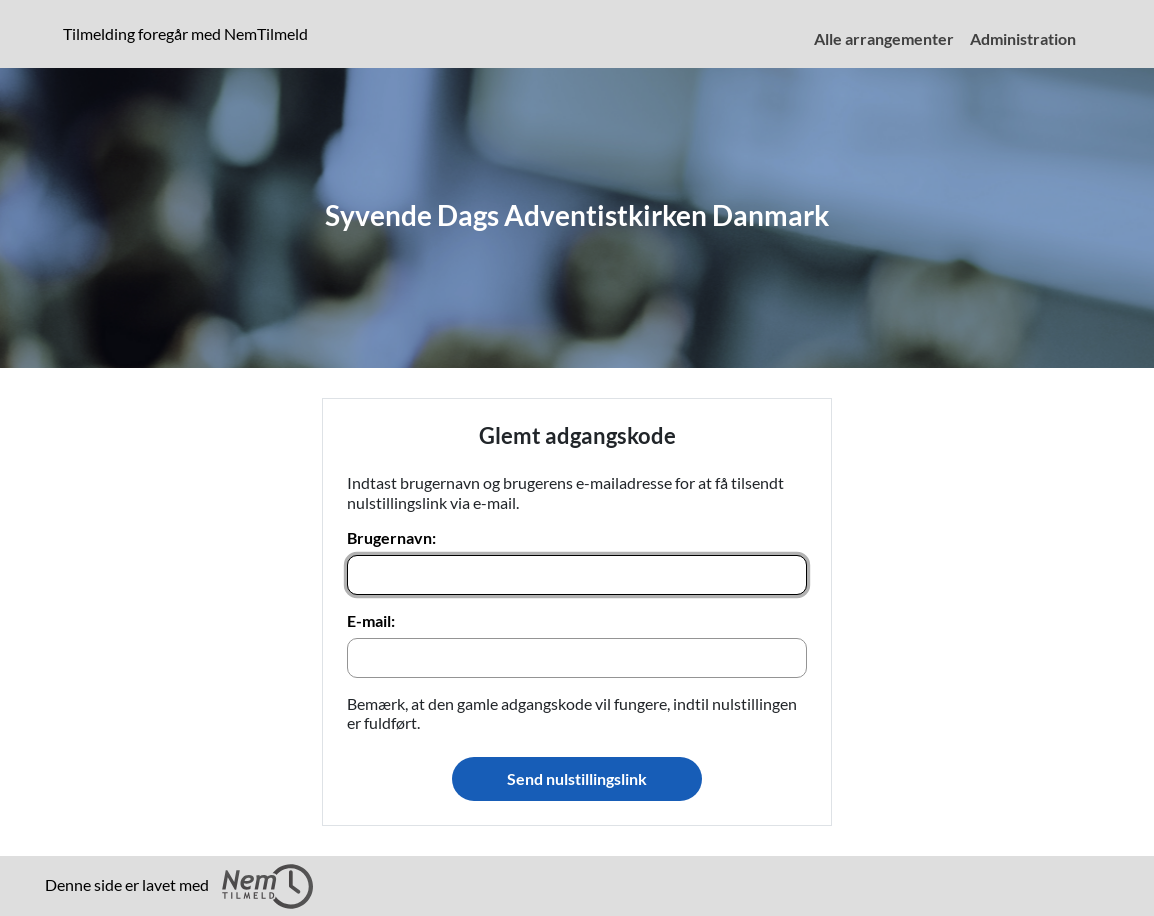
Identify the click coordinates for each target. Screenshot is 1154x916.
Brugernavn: (391, 537)
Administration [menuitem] (1023, 38)
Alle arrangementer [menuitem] (884, 38)
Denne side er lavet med (179, 886)
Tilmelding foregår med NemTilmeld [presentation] (185, 33)
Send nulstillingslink (577, 778)
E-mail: (371, 620)
